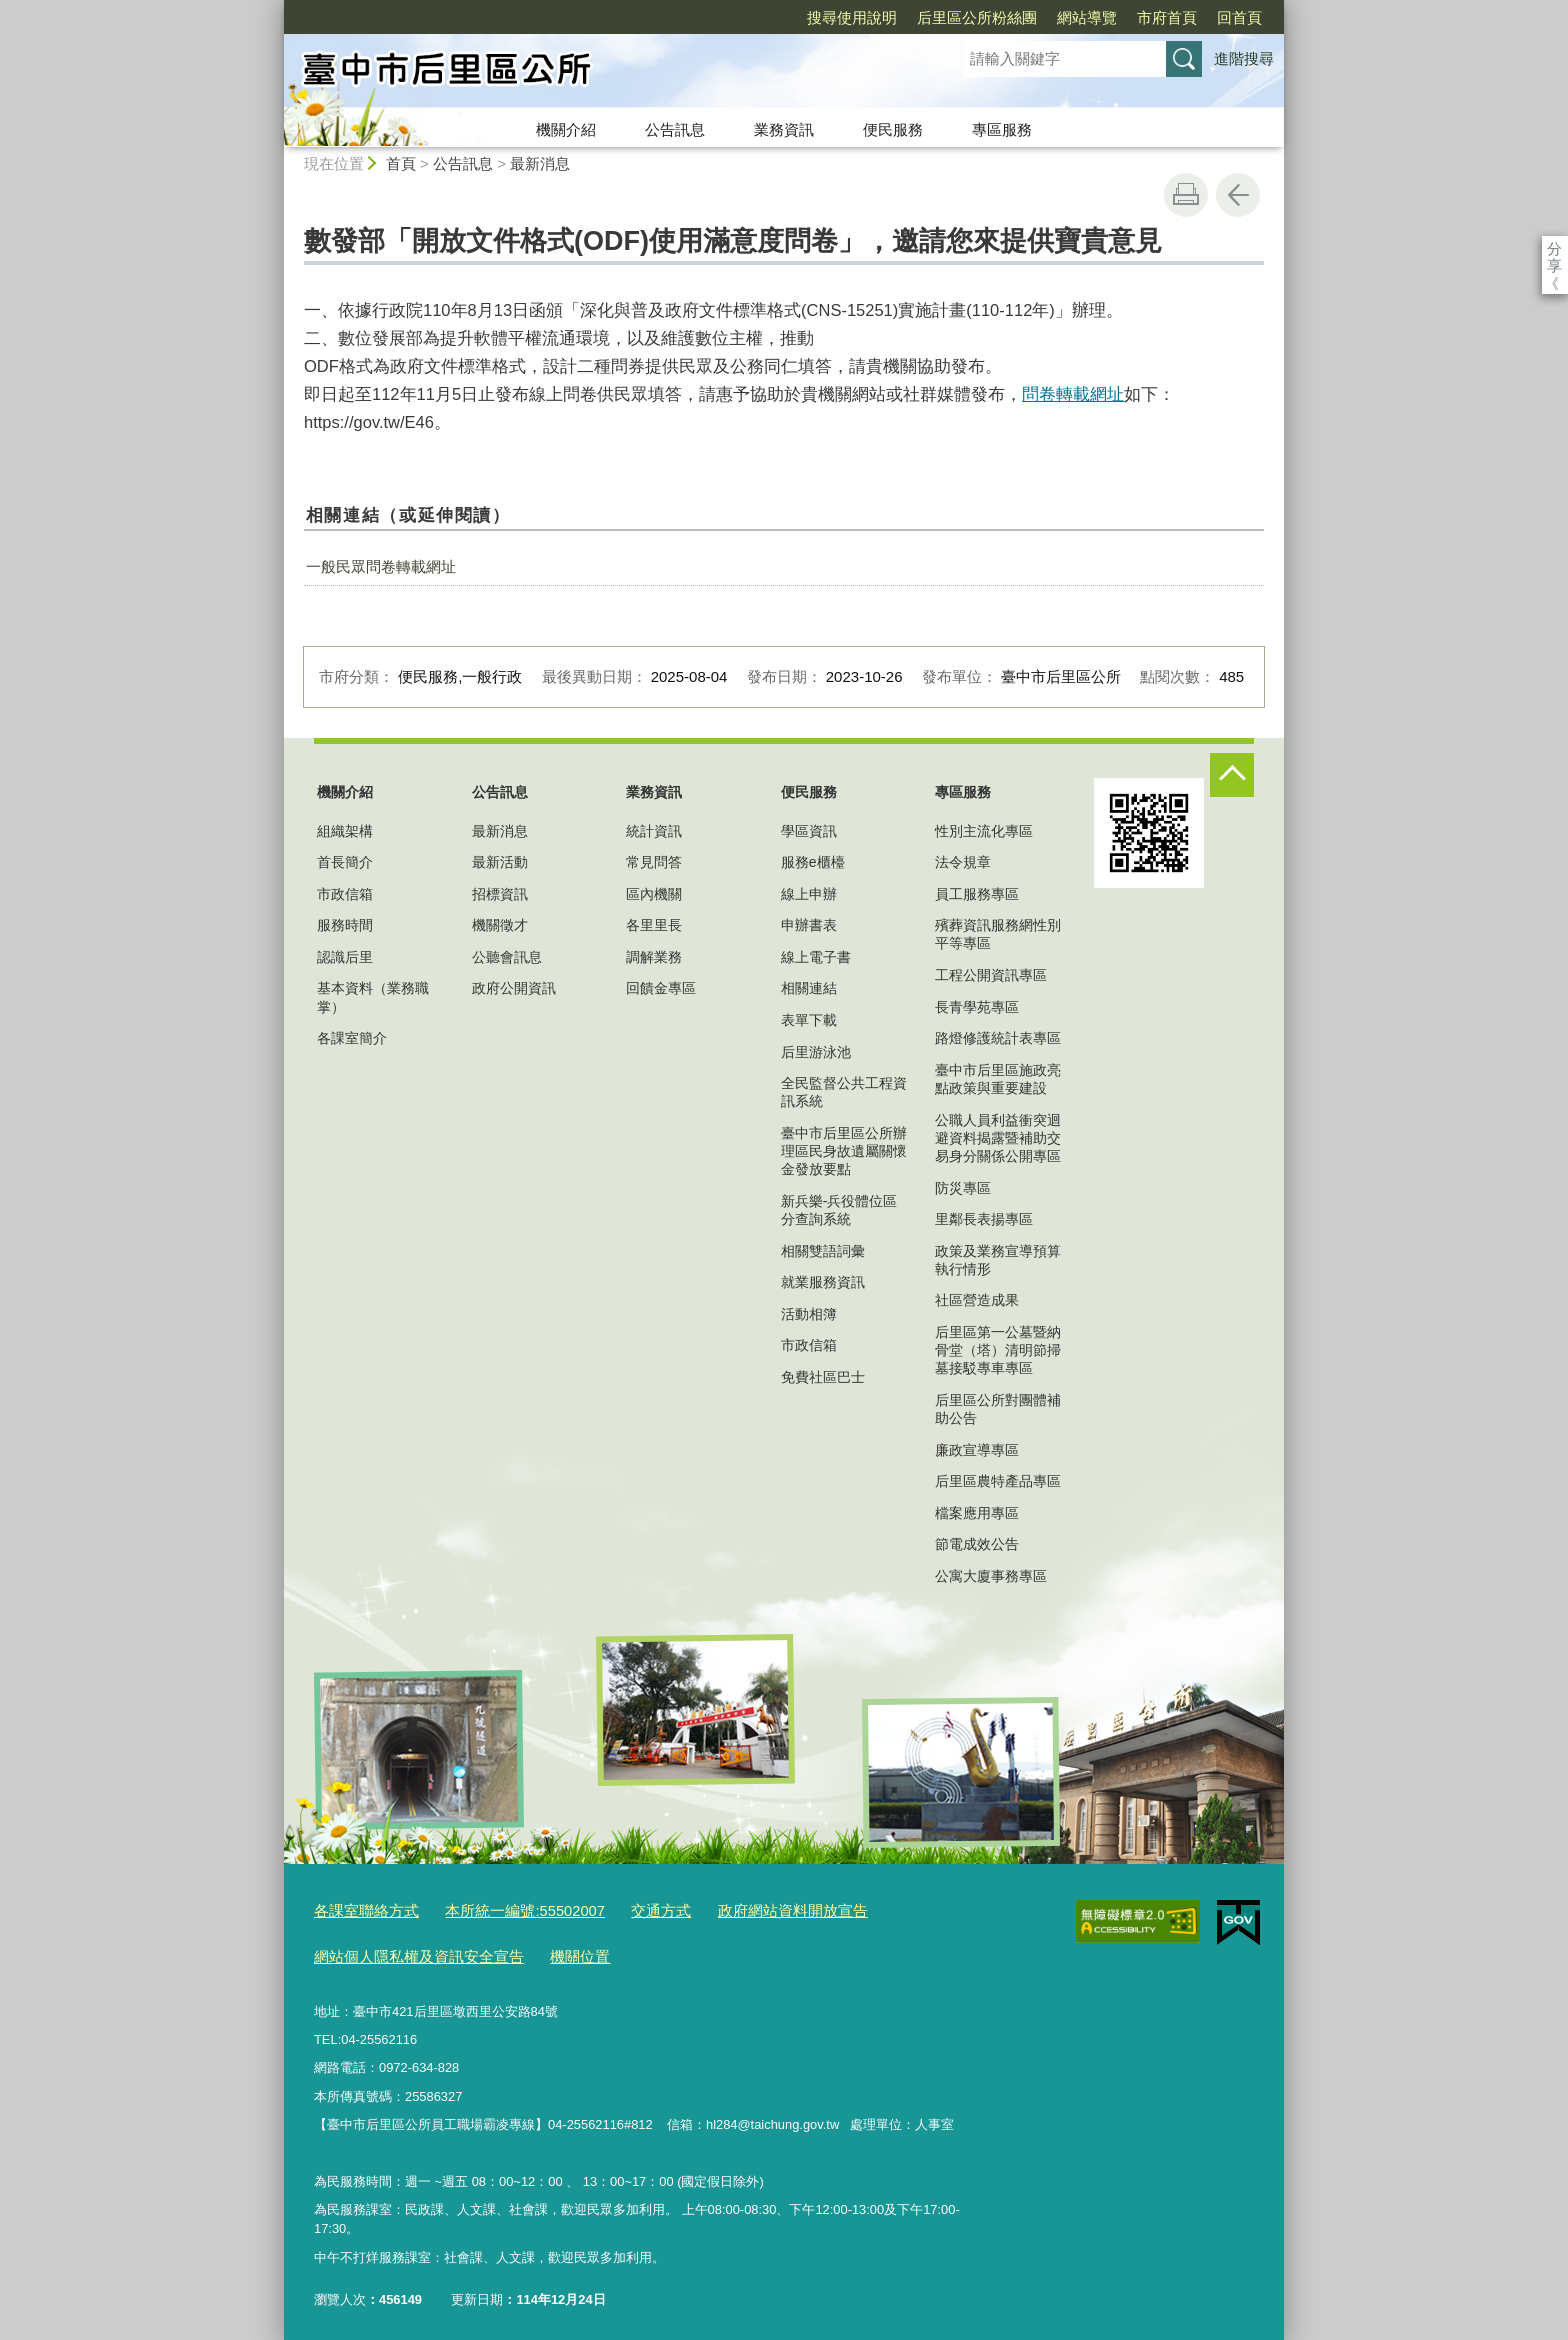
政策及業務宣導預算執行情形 (998, 1260)
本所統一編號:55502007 (500, 1908)
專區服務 (1002, 129)
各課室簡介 (352, 1038)
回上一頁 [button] (1238, 195)
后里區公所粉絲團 (862, 17)
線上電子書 (816, 957)
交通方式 (623, 1908)
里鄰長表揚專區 (984, 1219)
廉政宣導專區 (977, 1450)
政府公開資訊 (514, 988)
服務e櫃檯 (813, 862)
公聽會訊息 (507, 957)
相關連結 (809, 988)
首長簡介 (345, 862)
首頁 (401, 163)
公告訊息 (675, 129)
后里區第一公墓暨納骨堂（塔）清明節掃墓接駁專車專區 (998, 1350)
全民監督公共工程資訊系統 (844, 1092)
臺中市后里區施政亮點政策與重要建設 (998, 1079)
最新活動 (500, 862)
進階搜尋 (1244, 58)
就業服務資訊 (823, 1282)
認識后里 (345, 957)
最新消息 (540, 163)
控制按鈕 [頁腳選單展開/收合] (1232, 775)
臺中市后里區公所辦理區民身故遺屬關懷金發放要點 (844, 1151)
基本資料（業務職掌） (373, 997)
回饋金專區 (661, 988)
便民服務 (893, 129)
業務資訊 (784, 129)
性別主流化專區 (984, 831)
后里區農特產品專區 (998, 1481)
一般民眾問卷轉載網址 (381, 566)
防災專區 (963, 1188)
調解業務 (654, 957)
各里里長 (654, 925)
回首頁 (1124, 17)
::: (275, 8)
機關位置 (548, 1950)
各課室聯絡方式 (359, 1908)
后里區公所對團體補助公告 (998, 1409)
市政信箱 (345, 894)
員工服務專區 (977, 894)
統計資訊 (654, 831)
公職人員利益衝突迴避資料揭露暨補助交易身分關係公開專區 (998, 1138)
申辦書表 (809, 925)
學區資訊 (809, 831)
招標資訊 (500, 894)
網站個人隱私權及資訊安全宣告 (405, 1950)
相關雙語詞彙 (823, 1251)
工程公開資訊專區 (991, 975)
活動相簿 (809, 1314)
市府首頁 (1052, 17)
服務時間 (345, 925)
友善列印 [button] (1186, 195)
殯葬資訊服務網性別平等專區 (998, 934)
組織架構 (345, 831)
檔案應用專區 (977, 1513)
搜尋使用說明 (737, 17)
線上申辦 (809, 894)
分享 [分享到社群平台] (1554, 248)
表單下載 (809, 1020)
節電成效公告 (977, 1544)
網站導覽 (972, 17)
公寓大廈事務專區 (991, 1576)
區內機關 (654, 894)
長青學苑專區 (977, 1007)
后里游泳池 (816, 1052)
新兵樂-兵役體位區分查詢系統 (839, 1210)
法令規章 (963, 862)
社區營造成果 (977, 1300)
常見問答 (654, 862)
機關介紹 (566, 129)
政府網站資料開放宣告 (740, 1908)
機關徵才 (500, 925)
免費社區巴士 (823, 1377)
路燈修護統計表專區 (998, 1038)
